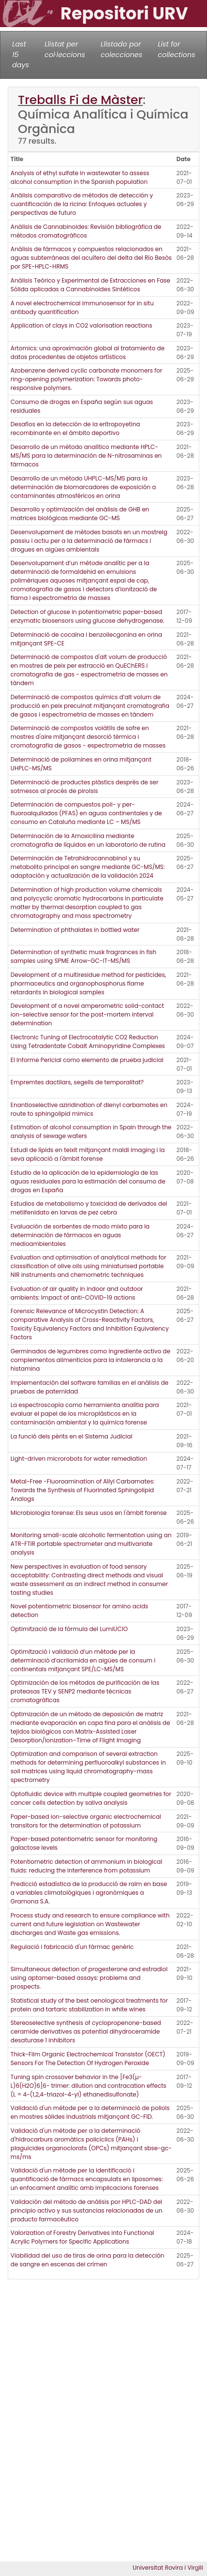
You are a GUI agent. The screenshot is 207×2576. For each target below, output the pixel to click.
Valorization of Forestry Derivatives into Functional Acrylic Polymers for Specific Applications (82, 2237)
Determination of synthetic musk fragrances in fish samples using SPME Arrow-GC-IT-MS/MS (84, 956)
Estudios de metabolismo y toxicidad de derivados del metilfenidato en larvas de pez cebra (89, 1207)
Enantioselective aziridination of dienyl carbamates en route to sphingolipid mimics (89, 1109)
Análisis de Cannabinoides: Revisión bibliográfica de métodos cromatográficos (86, 231)
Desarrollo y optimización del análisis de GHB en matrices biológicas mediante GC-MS (80, 513)
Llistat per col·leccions (64, 49)
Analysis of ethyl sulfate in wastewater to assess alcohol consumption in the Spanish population (80, 177)
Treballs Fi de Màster (80, 99)
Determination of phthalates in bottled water (75, 930)
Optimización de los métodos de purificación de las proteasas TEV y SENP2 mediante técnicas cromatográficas (85, 1691)
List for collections (176, 49)
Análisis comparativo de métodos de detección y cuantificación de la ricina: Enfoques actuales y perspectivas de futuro (82, 204)
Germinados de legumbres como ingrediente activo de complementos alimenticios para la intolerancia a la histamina (90, 1360)
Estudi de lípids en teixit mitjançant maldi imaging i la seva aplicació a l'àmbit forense (88, 1154)
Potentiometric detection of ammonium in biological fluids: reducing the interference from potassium (87, 1865)
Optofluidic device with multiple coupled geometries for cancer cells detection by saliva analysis (91, 1798)
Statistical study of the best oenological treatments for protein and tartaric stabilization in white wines (89, 2004)
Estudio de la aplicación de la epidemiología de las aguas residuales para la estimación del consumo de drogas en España (88, 1181)
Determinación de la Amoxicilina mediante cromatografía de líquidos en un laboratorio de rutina (88, 840)
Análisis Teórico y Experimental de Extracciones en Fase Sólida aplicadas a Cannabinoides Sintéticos (90, 284)
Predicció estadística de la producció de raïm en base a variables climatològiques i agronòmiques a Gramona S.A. (89, 1892)
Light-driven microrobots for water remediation (79, 1458)
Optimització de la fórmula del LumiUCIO (69, 1629)
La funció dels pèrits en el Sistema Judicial (72, 1436)
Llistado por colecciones (121, 49)
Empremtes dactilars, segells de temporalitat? (77, 1082)
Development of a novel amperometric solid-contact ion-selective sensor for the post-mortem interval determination (87, 1014)
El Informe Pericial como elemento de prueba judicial (87, 1060)
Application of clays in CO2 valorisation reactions (81, 325)
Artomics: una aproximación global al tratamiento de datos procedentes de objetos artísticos (87, 352)
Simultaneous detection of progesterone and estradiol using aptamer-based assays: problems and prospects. (89, 1978)
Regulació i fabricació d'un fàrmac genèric (72, 1947)
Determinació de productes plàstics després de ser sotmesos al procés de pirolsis (85, 786)
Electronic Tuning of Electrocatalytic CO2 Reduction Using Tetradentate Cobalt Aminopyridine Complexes (88, 1041)
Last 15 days (20, 54)
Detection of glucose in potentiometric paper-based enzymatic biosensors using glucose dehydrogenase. (87, 616)
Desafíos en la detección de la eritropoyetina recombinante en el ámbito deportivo (75, 428)
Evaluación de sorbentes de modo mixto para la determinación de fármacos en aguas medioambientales (80, 1235)
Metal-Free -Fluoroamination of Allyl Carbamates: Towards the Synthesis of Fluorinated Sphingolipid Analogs (83, 1490)
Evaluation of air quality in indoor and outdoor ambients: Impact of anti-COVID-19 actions (77, 1293)
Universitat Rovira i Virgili (168, 2567)
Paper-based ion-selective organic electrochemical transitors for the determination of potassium (86, 1820)
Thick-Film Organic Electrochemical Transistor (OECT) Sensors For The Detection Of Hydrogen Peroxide (88, 2058)
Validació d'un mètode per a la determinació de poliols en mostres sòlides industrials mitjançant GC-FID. (90, 2112)
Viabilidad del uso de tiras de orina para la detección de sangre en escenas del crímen (87, 2259)
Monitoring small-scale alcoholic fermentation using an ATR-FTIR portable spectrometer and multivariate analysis (91, 1544)
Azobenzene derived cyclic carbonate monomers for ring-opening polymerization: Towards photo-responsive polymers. (87, 379)
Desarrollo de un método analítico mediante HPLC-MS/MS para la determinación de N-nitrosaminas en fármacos (86, 455)
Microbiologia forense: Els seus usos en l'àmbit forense (89, 1513)
